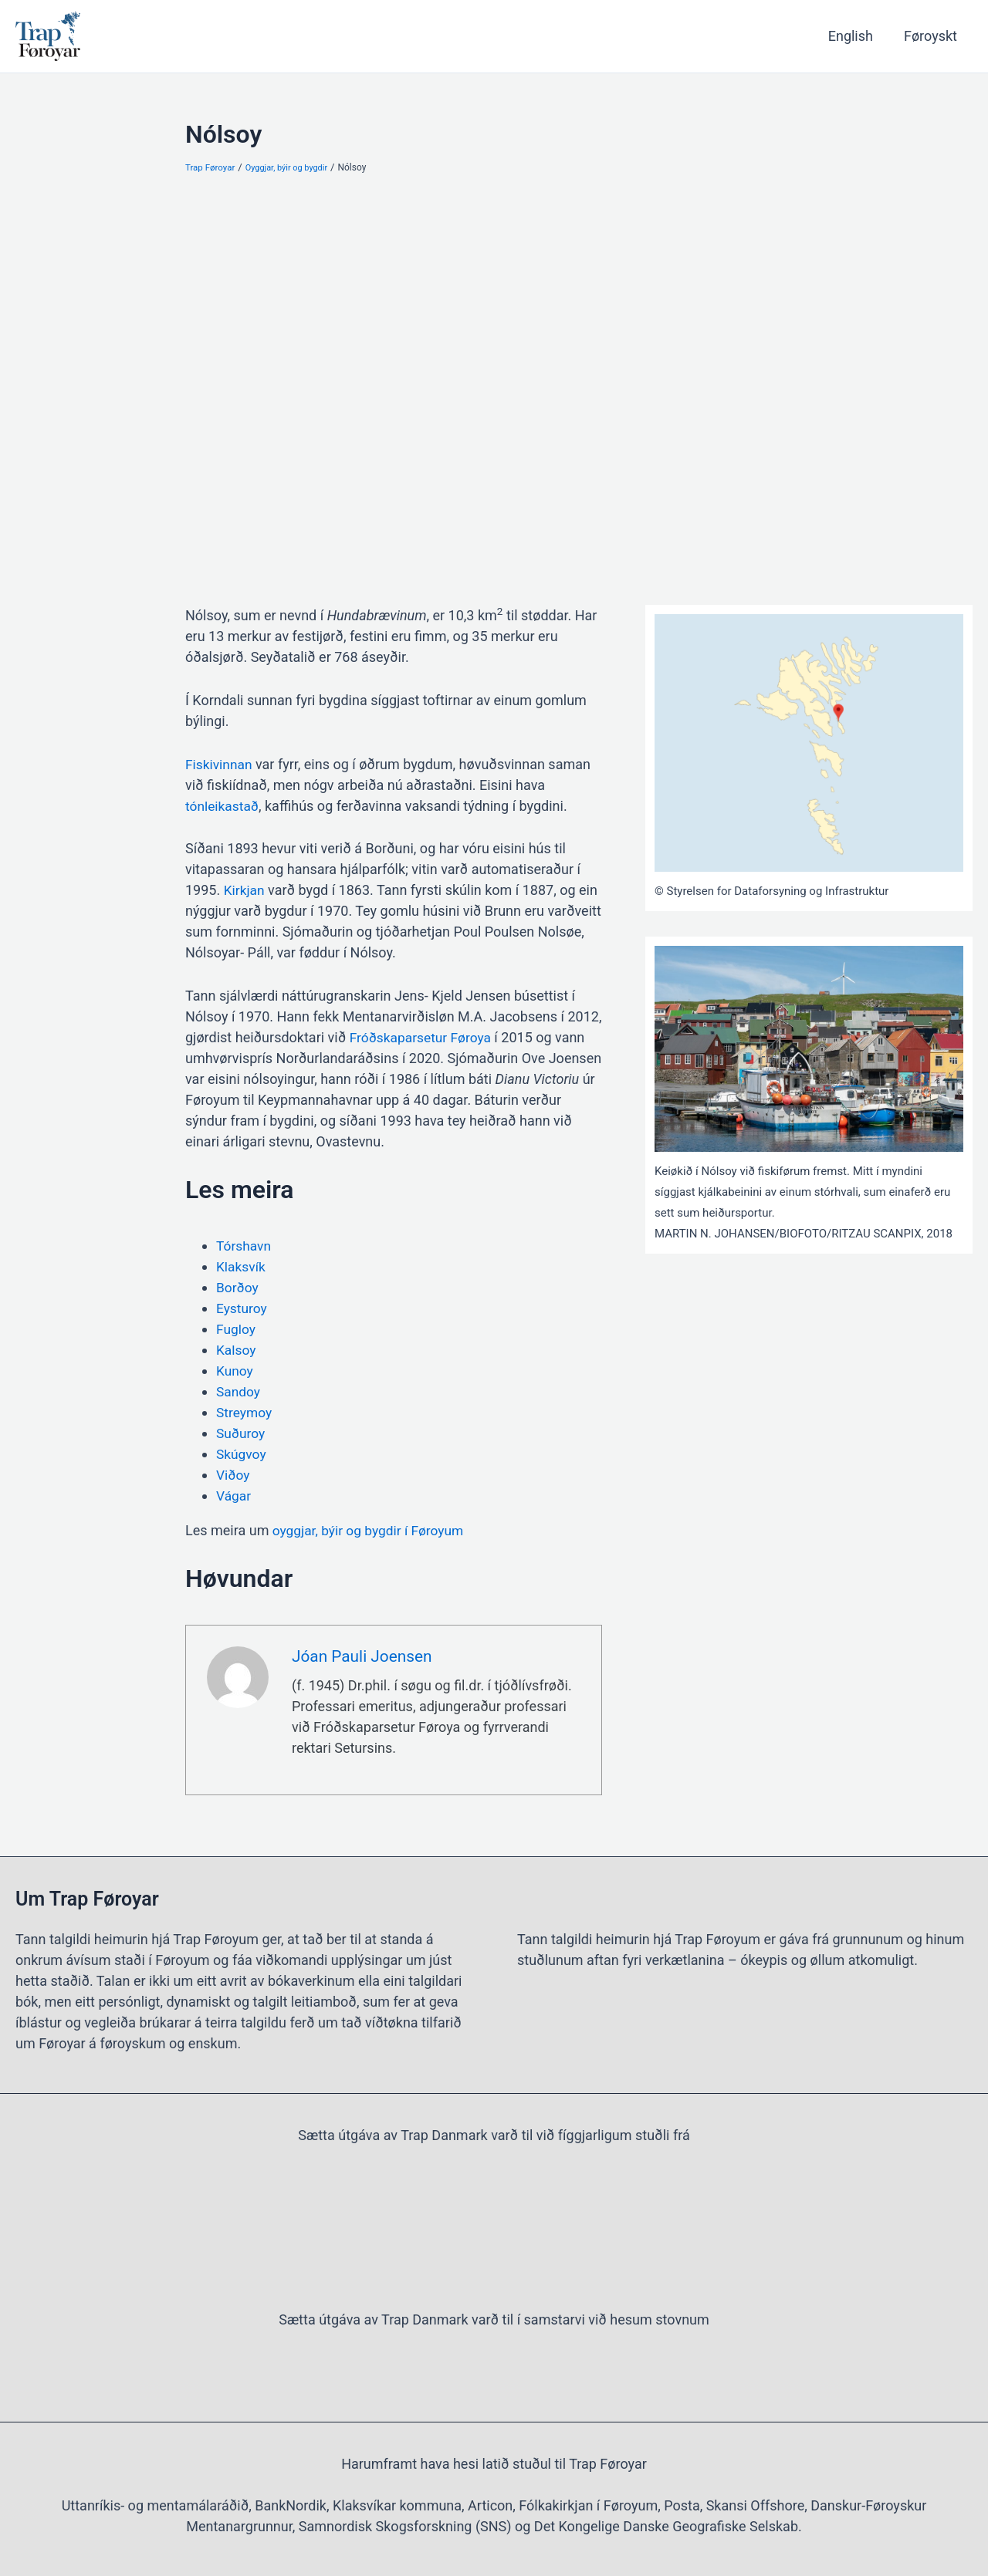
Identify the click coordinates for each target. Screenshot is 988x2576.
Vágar (234, 1495)
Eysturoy (242, 1308)
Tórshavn (244, 1245)
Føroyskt (932, 36)
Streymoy (245, 1412)
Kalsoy (236, 1350)
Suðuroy (241, 1433)
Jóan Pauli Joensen (364, 1656)
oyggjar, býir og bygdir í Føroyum (370, 1530)
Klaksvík (241, 1266)
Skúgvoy (242, 1454)
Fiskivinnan (220, 764)
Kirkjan (245, 890)
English (855, 36)
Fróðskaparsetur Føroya (423, 1037)
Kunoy (235, 1370)
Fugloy (236, 1329)
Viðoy (233, 1475)
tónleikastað (223, 806)
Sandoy (239, 1391)
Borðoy (238, 1287)
